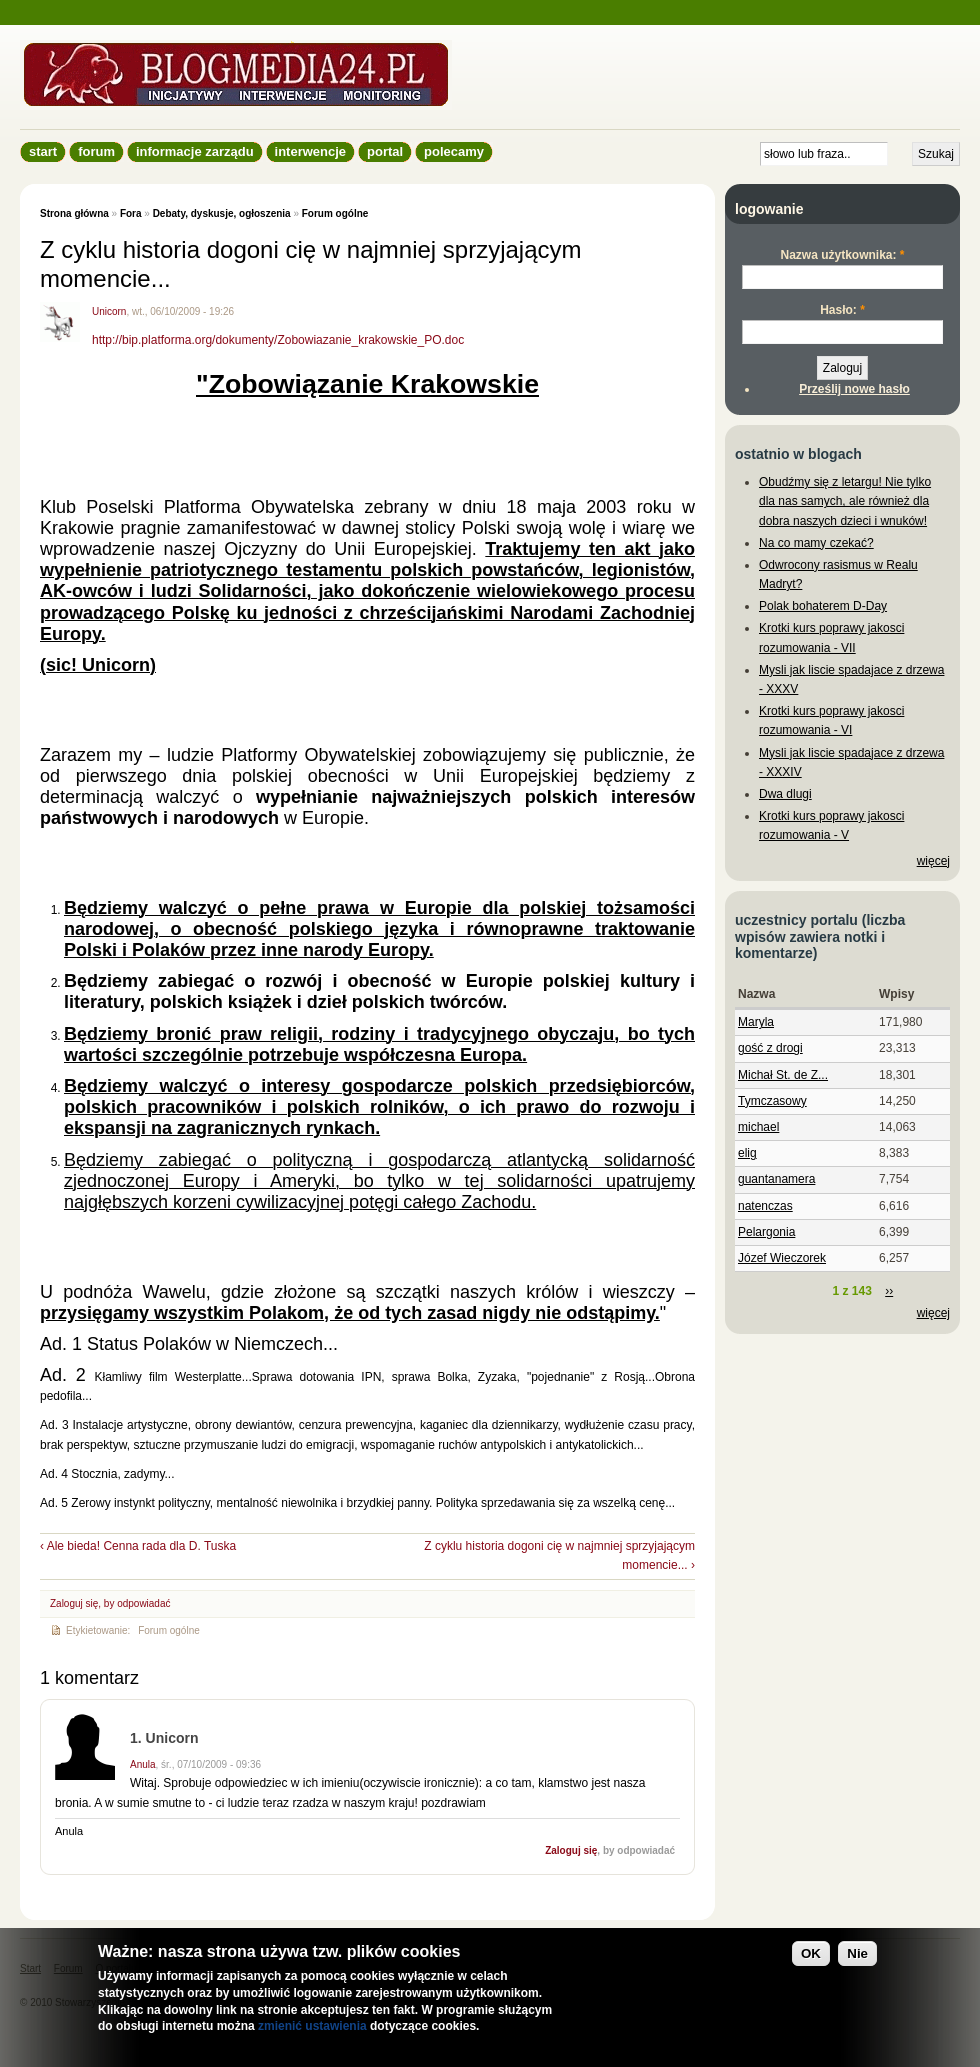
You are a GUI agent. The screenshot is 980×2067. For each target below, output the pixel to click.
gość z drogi (770, 1048)
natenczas (765, 1206)
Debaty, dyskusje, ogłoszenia (222, 213)
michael (758, 1127)
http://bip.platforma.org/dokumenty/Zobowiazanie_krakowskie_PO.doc (278, 340)
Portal (385, 151)
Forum (96, 151)
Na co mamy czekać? (816, 543)
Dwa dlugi (785, 794)
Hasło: (842, 310)
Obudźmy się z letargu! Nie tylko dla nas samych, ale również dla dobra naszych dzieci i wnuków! (845, 501)
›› (889, 1291)
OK (811, 1953)
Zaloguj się (74, 1603)
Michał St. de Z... (783, 1075)
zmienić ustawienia (312, 2026)
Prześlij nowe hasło (854, 389)
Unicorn (109, 311)
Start (43, 151)
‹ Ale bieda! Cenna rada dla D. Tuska (138, 1546)
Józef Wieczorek (782, 1258)
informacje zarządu (195, 151)
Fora (131, 213)
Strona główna (74, 213)
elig (747, 1153)
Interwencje (310, 151)
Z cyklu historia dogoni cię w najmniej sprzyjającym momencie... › (559, 1555)
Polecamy (454, 151)
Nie (857, 1953)
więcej (933, 861)
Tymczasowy (772, 1101)
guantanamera (776, 1179)
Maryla (756, 1022)
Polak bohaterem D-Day (823, 606)
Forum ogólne (335, 213)
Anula (143, 1764)
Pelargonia (766, 1232)
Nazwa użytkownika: (842, 255)
